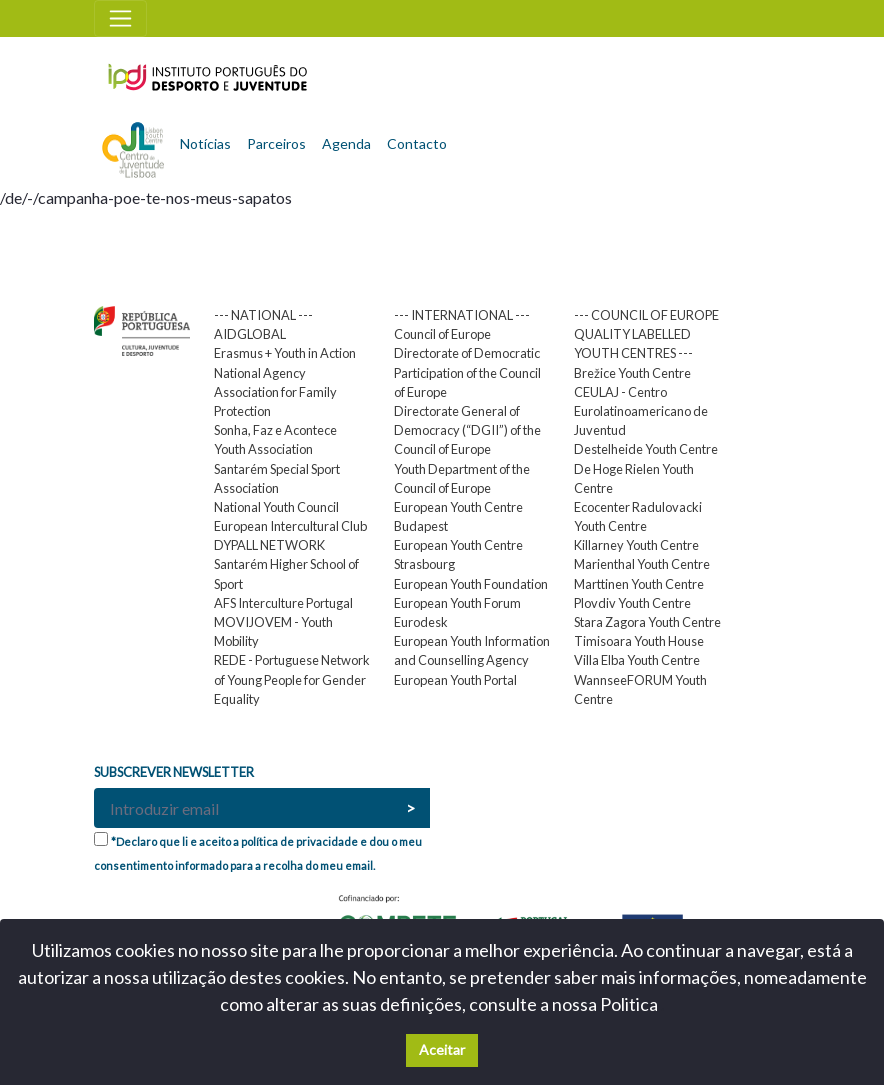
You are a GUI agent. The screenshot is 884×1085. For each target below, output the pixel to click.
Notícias (205, 143)
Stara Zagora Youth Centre (647, 622)
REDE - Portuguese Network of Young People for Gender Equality (292, 679)
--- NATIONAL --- (263, 315)
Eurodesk (421, 622)
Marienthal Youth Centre (642, 564)
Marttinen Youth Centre (639, 584)
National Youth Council (276, 507)
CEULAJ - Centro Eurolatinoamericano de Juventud (641, 411)
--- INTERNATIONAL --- (462, 315)
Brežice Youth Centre (632, 373)
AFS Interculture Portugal (283, 603)
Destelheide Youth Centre (646, 449)
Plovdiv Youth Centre (632, 603)
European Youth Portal (455, 680)
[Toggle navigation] (120, 18)
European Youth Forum (457, 603)
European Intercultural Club (290, 526)
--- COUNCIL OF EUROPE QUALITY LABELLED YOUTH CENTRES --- (646, 334)
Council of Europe (442, 334)
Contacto (417, 143)
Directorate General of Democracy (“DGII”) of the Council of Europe (467, 430)
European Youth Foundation (471, 584)
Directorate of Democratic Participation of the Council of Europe (467, 372)
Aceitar (442, 1049)
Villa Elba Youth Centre (637, 660)
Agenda (346, 143)
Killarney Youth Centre (636, 545)
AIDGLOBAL (250, 334)
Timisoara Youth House (639, 641)
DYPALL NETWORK (269, 545)
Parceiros (276, 143)
